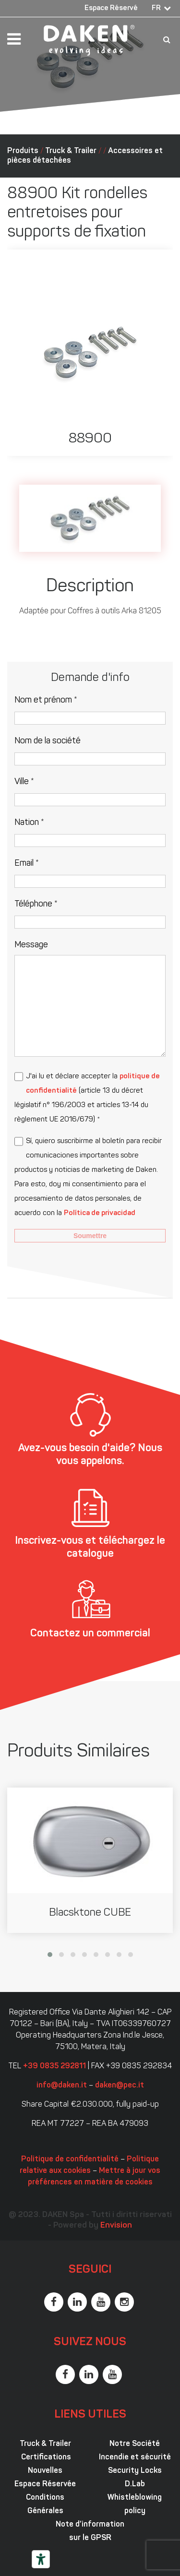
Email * (26, 863)
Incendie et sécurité (135, 2457)
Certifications (45, 2457)
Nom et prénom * (45, 700)
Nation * (29, 822)
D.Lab (135, 2484)
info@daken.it (61, 2085)
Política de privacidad (99, 1213)
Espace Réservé (111, 8)
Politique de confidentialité (70, 2159)
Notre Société (134, 2444)
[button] (50, 1954)
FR (156, 8)
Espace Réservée (45, 2484)
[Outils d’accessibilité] (41, 2559)
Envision (116, 2225)
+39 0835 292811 (54, 2066)
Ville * (24, 782)
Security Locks (135, 2471)
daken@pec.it (119, 2085)
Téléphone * (36, 904)
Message (31, 945)
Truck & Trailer (70, 151)
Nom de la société (47, 741)
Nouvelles (45, 2471)
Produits (22, 151)
